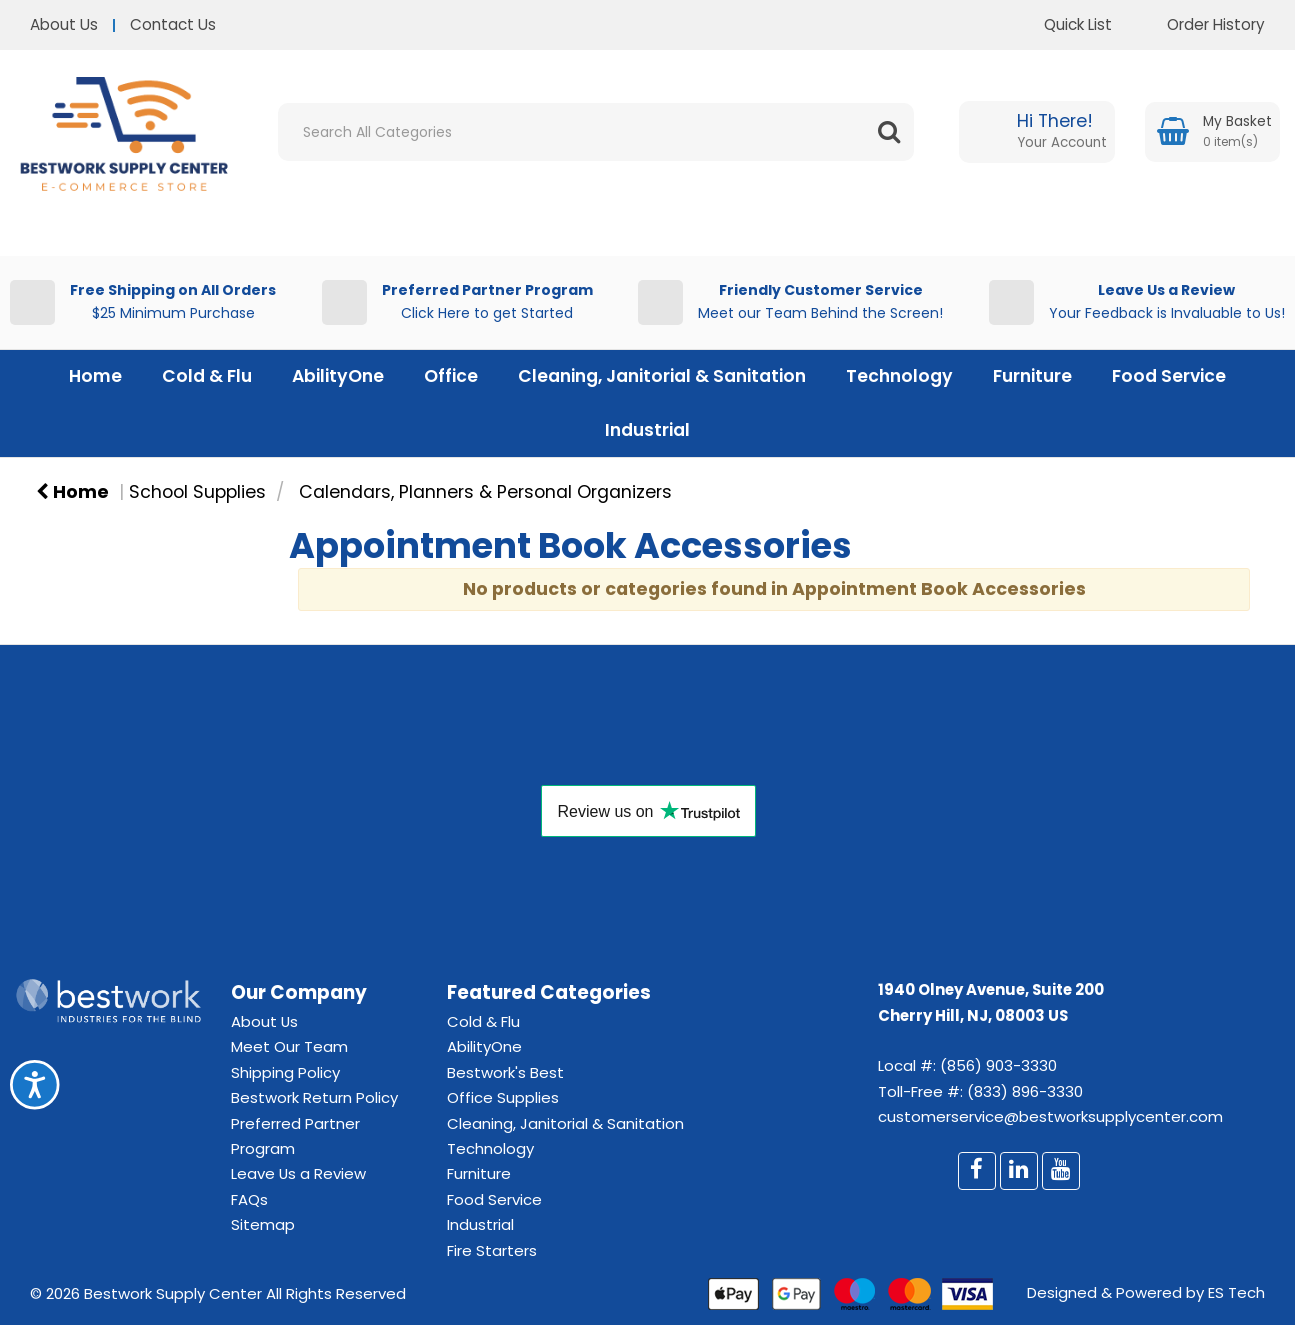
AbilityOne (338, 376)
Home (95, 376)
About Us (64, 24)
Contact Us (173, 24)
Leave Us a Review (298, 1173)
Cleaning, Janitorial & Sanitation (662, 376)
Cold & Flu (207, 376)
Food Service (1169, 376)
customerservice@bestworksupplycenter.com (1050, 1116)
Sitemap (263, 1224)
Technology (899, 376)
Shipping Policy (285, 1072)
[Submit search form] (889, 132)
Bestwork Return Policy (314, 1097)
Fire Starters (492, 1250)
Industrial (647, 430)
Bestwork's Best (505, 1072)
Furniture (1032, 376)
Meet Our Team (289, 1046)
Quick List (1063, 24)
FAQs (249, 1199)
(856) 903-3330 (998, 1065)
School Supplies (197, 492)
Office (451, 376)
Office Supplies (503, 1097)
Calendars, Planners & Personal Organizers (485, 492)
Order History (1201, 24)
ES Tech (1236, 1292)
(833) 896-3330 (1025, 1091)
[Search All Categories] (596, 132)
